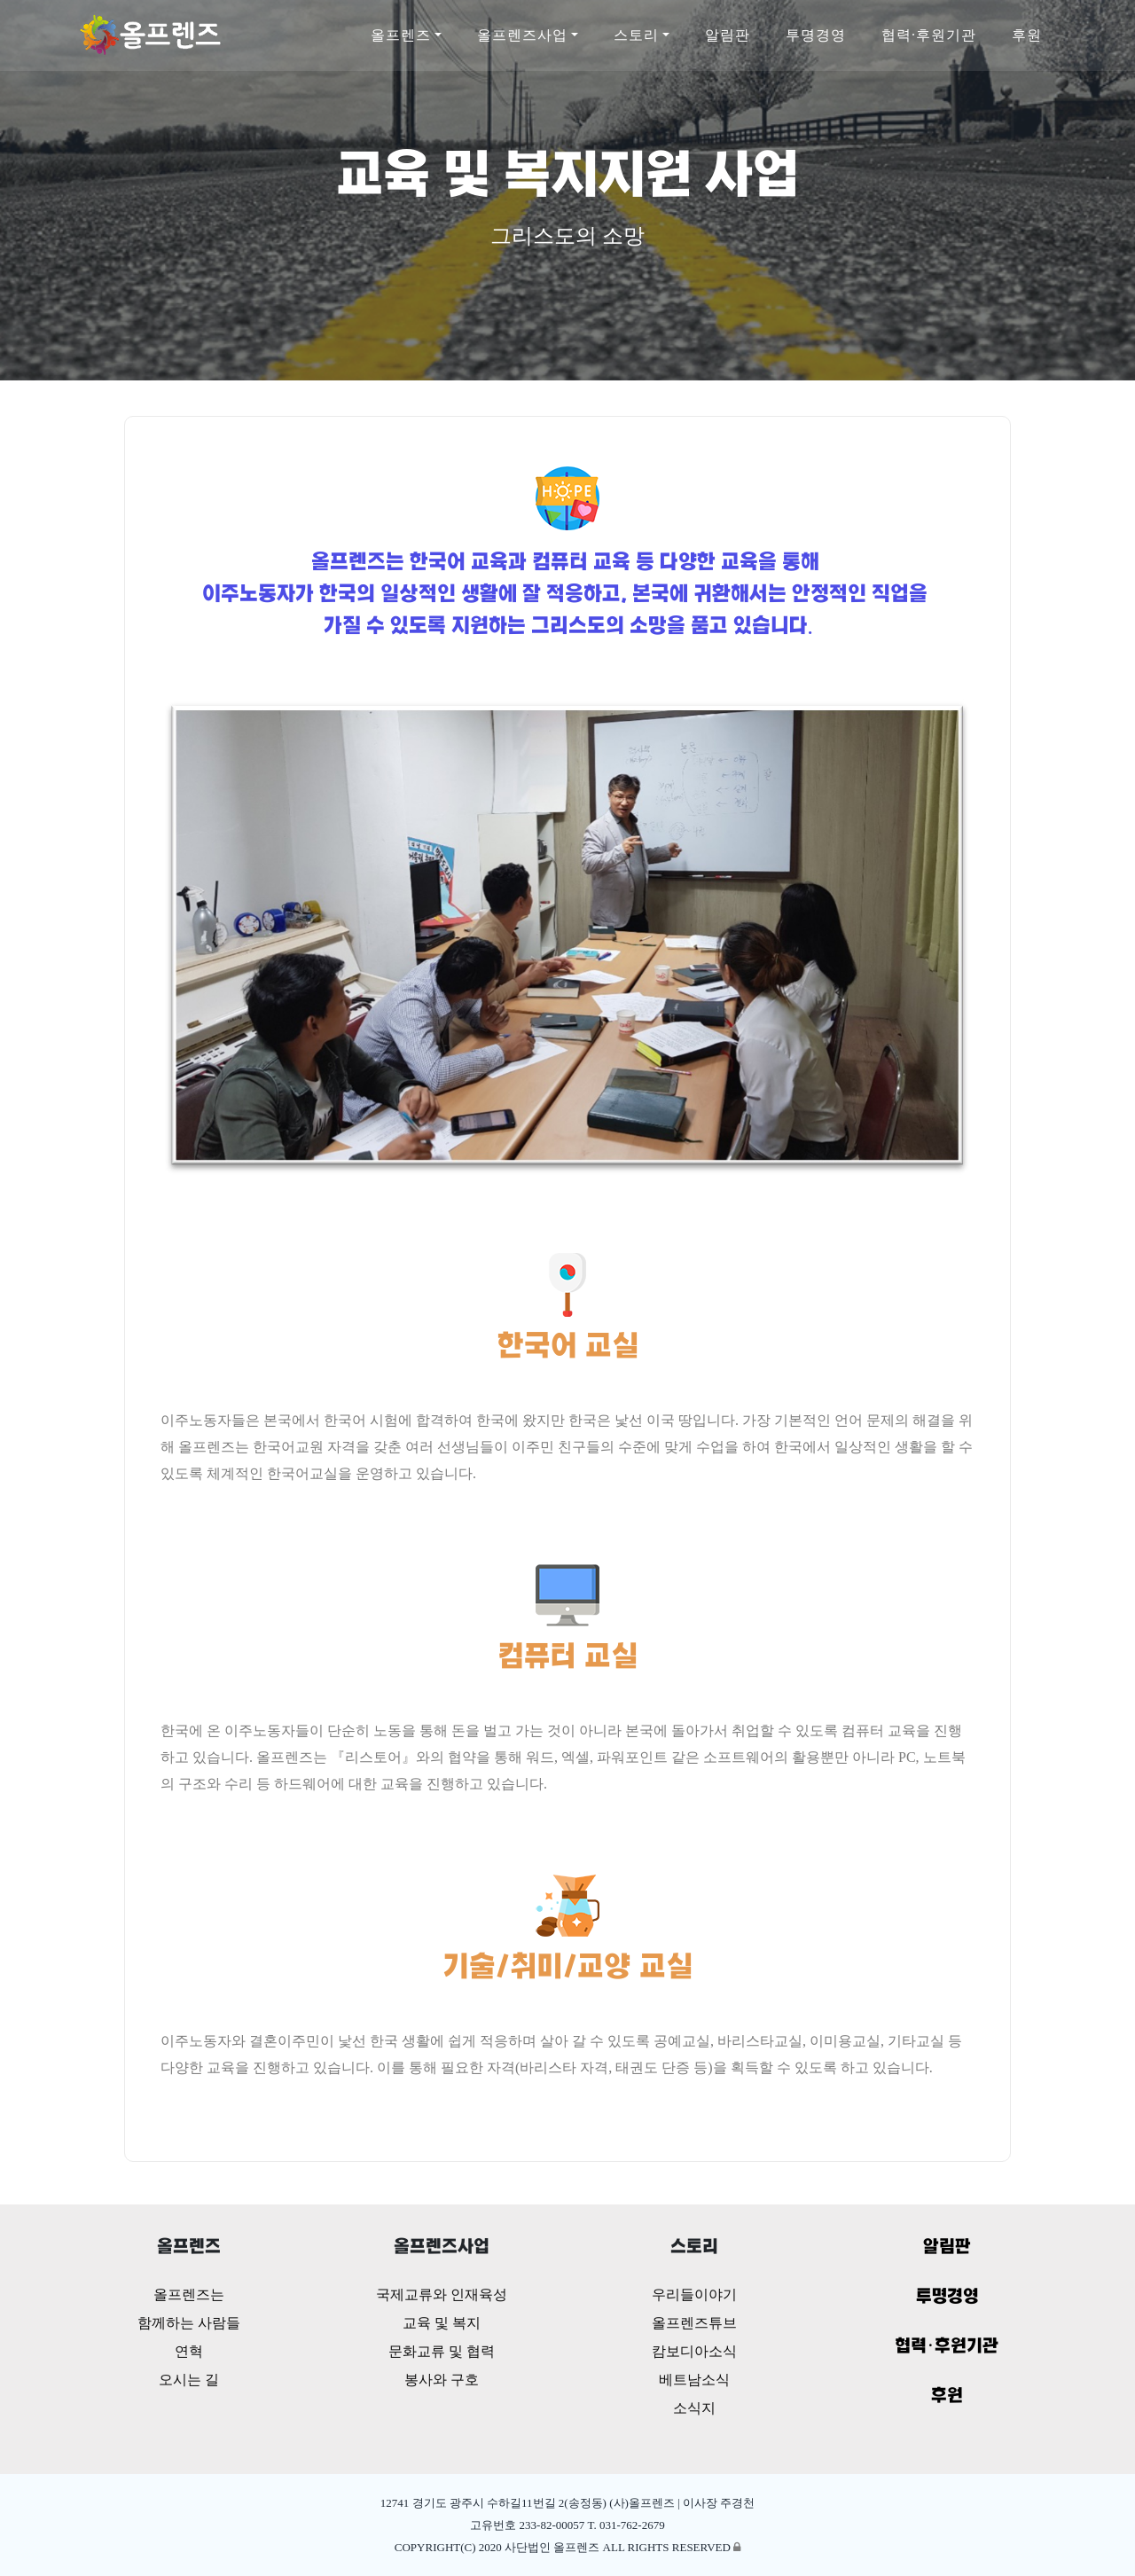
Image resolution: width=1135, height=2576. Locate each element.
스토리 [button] (636, 35)
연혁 (189, 2351)
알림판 (727, 35)
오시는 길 (189, 2379)
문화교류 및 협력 (441, 2351)
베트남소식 (694, 2379)
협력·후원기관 (928, 35)
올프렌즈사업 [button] (522, 35)
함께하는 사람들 (188, 2322)
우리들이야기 (694, 2294)
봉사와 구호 (441, 2379)
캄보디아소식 (694, 2351)
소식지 (694, 2407)
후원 (1027, 35)
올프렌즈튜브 (694, 2322)
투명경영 (816, 35)
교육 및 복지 (442, 2322)
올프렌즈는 (188, 2294)
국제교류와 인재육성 (441, 2294)
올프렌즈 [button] (401, 35)
